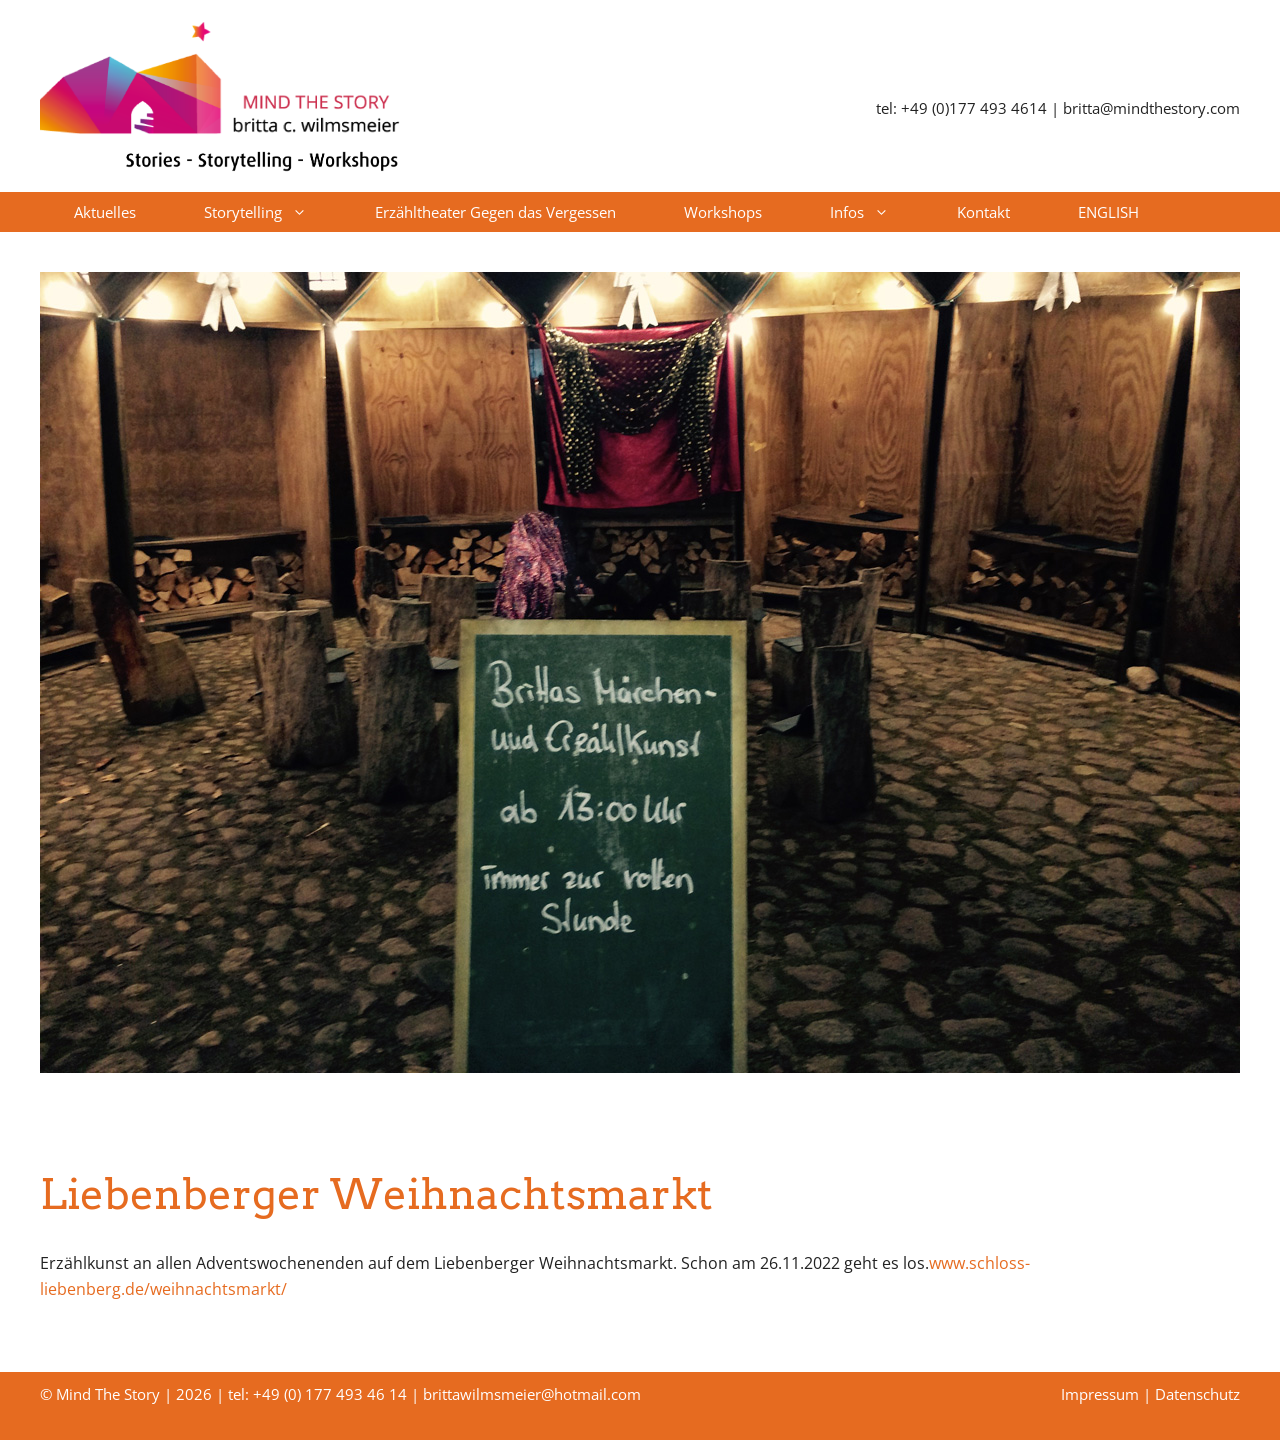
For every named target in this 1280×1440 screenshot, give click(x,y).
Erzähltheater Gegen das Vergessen (495, 212)
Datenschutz (1197, 1394)
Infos (876, 212)
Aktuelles (105, 212)
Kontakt (983, 212)
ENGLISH (1108, 212)
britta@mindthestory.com (1151, 108)
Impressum (1100, 1394)
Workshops (723, 212)
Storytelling (272, 212)
